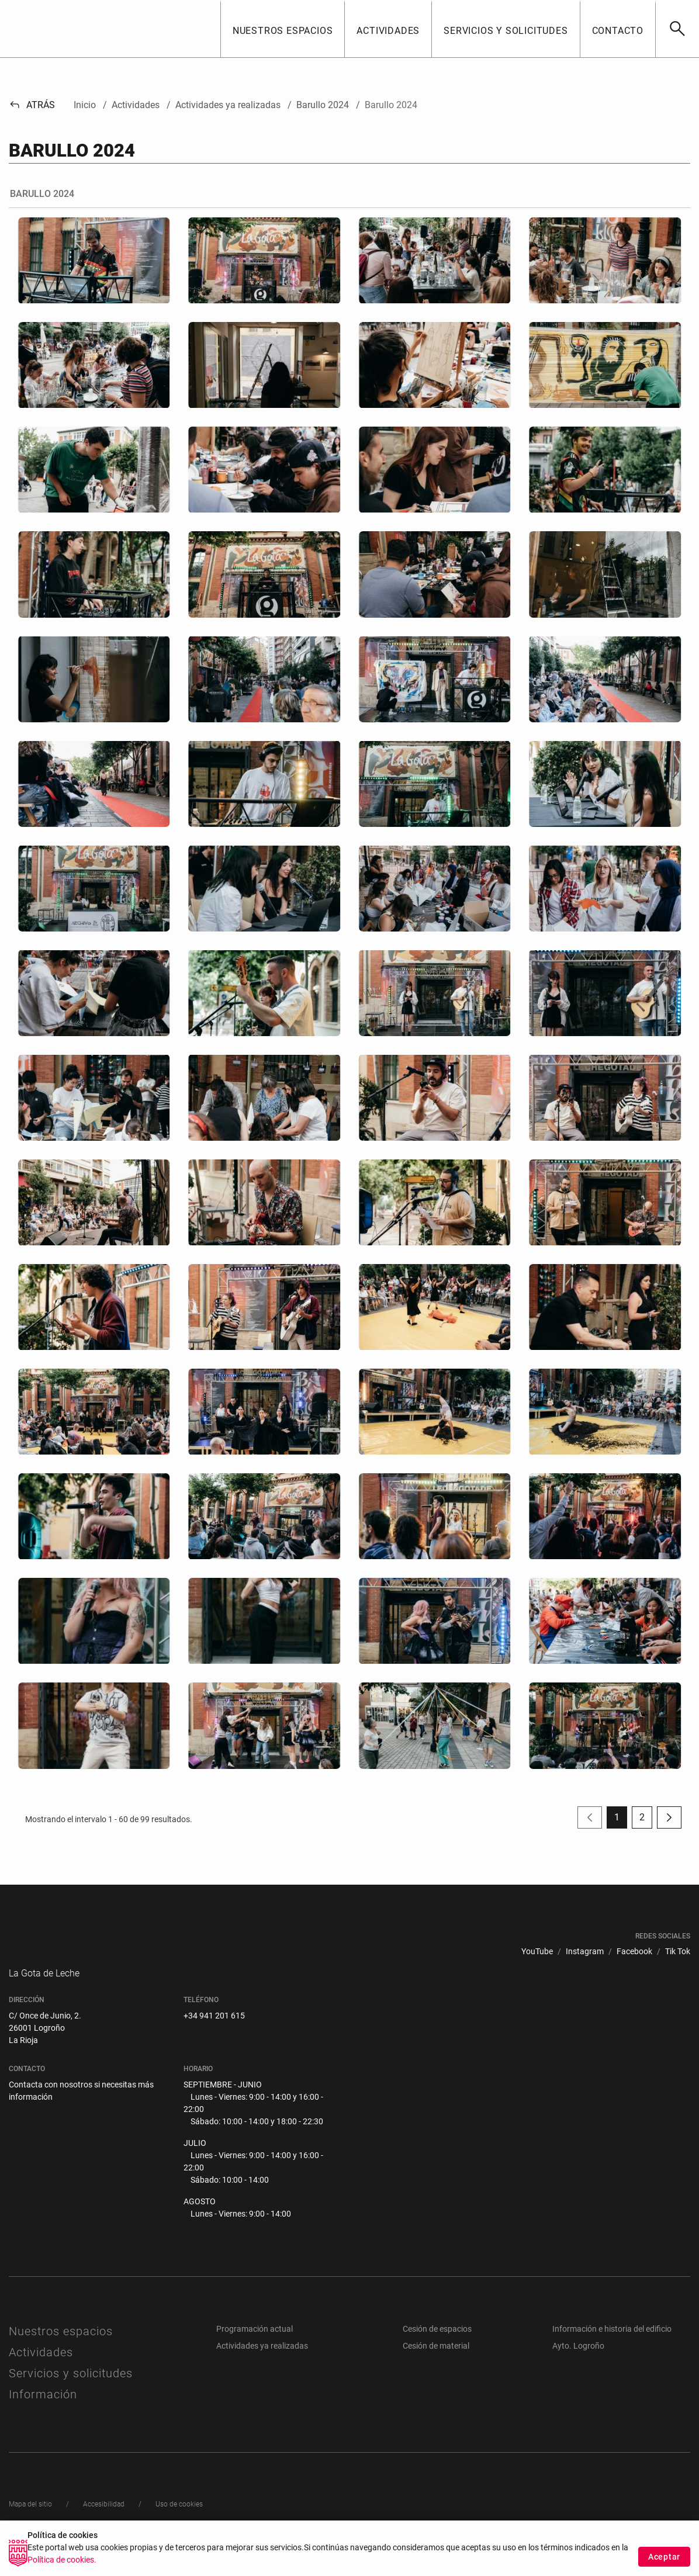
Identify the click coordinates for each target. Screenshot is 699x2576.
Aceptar (664, 2556)
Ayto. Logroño (578, 2368)
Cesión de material (436, 2368)
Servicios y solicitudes (71, 2396)
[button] (282, 28)
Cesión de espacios (437, 2351)
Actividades (41, 2375)
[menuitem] (537, 1951)
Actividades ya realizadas (262, 2368)
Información (43, 2417)
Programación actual (254, 2351)
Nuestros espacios (61, 2354)
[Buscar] (677, 28)
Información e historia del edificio (612, 2351)
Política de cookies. (61, 2560)
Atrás (32, 104)
